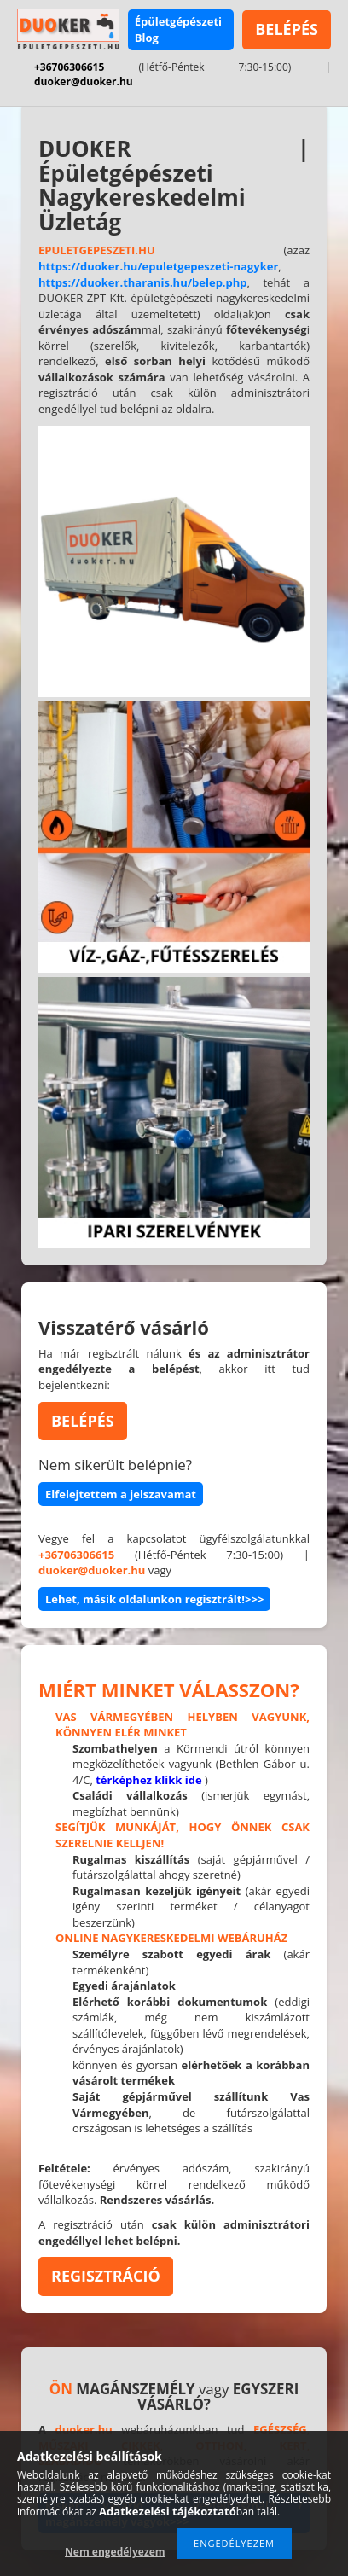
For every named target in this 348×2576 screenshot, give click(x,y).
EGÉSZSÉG (280, 2429)
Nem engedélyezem (115, 2551)
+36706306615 (69, 67)
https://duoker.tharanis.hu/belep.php (142, 282)
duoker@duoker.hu (83, 81)
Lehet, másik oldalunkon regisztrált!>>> (154, 1599)
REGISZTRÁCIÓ (105, 2275)
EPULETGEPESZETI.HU (96, 250)
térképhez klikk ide (149, 1780)
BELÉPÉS (286, 29)
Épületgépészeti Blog (178, 29)
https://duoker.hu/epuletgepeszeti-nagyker (158, 266)
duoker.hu (84, 2429)
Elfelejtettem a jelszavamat (120, 1494)
